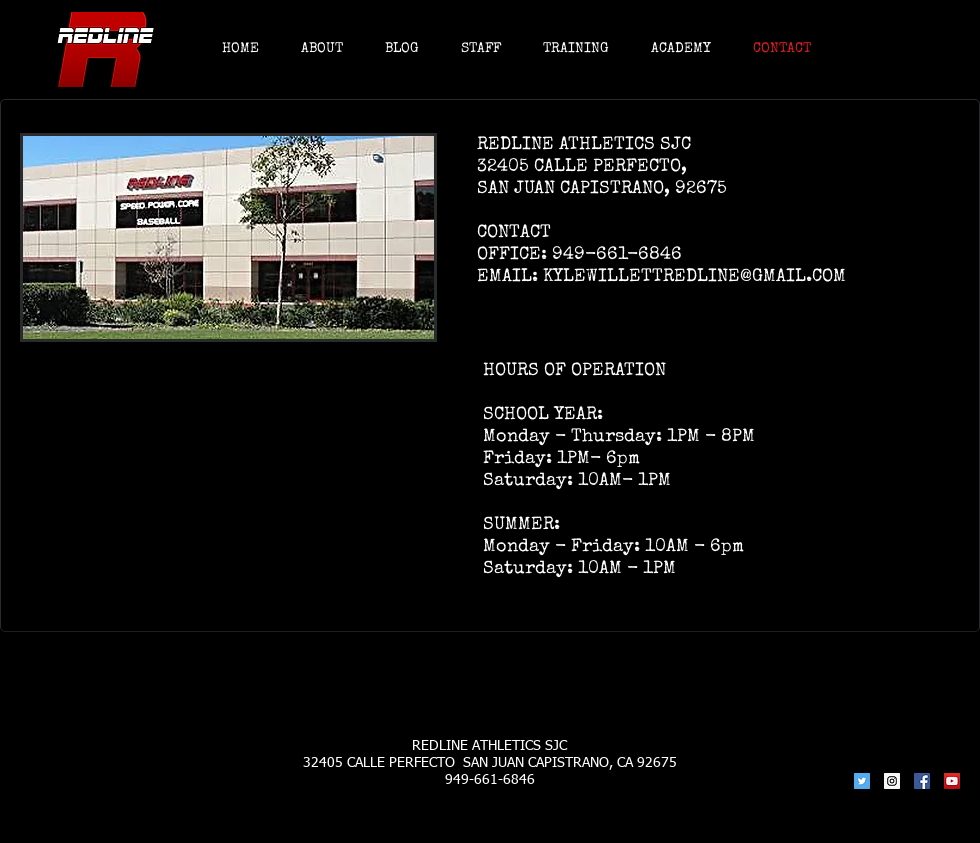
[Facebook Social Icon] (922, 781)
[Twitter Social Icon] (862, 781)
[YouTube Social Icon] (952, 781)
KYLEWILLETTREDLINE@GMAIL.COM (694, 277)
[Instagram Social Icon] (892, 781)
